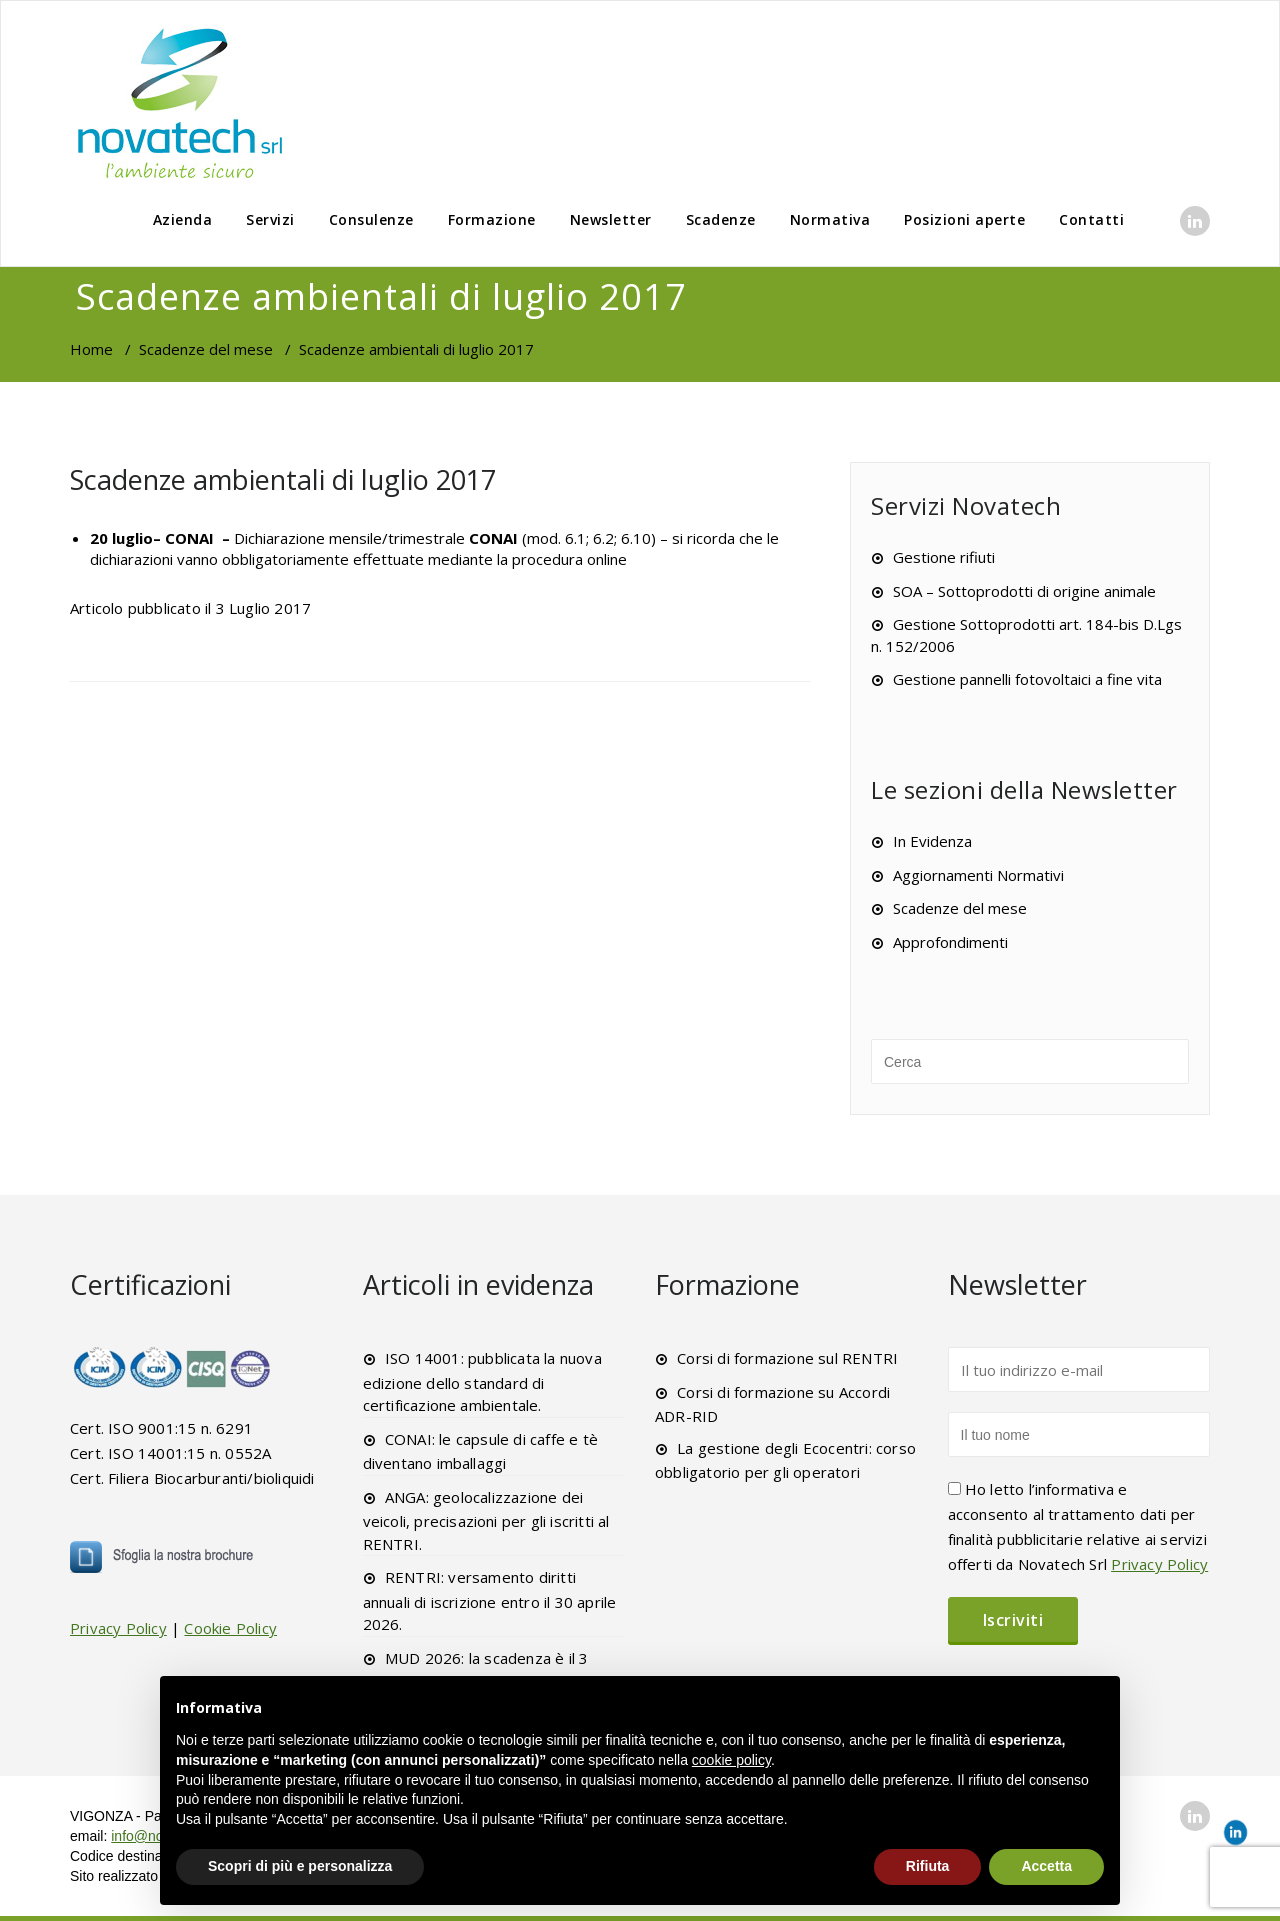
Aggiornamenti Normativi (978, 875)
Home (91, 349)
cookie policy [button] (731, 1760)
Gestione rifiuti (944, 557)
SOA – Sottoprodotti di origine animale (1024, 591)
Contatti (1091, 219)
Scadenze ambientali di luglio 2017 (283, 479)
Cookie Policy (230, 1628)
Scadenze (721, 219)
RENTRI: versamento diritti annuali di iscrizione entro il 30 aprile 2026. (490, 1600)
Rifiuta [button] (928, 1866)
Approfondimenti (950, 942)
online (607, 559)
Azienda (183, 219)
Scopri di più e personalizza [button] (300, 1866)
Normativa (830, 219)
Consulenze (371, 219)
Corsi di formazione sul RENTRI (787, 1358)
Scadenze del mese (206, 349)
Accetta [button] (1046, 1866)
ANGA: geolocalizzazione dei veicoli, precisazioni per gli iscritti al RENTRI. (486, 1520)
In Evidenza (932, 841)
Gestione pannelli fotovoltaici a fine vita (1027, 679)
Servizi (270, 219)
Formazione (492, 219)
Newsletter (611, 219)
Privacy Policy (118, 1628)
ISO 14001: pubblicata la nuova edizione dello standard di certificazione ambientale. (482, 1381)
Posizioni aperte (964, 219)
